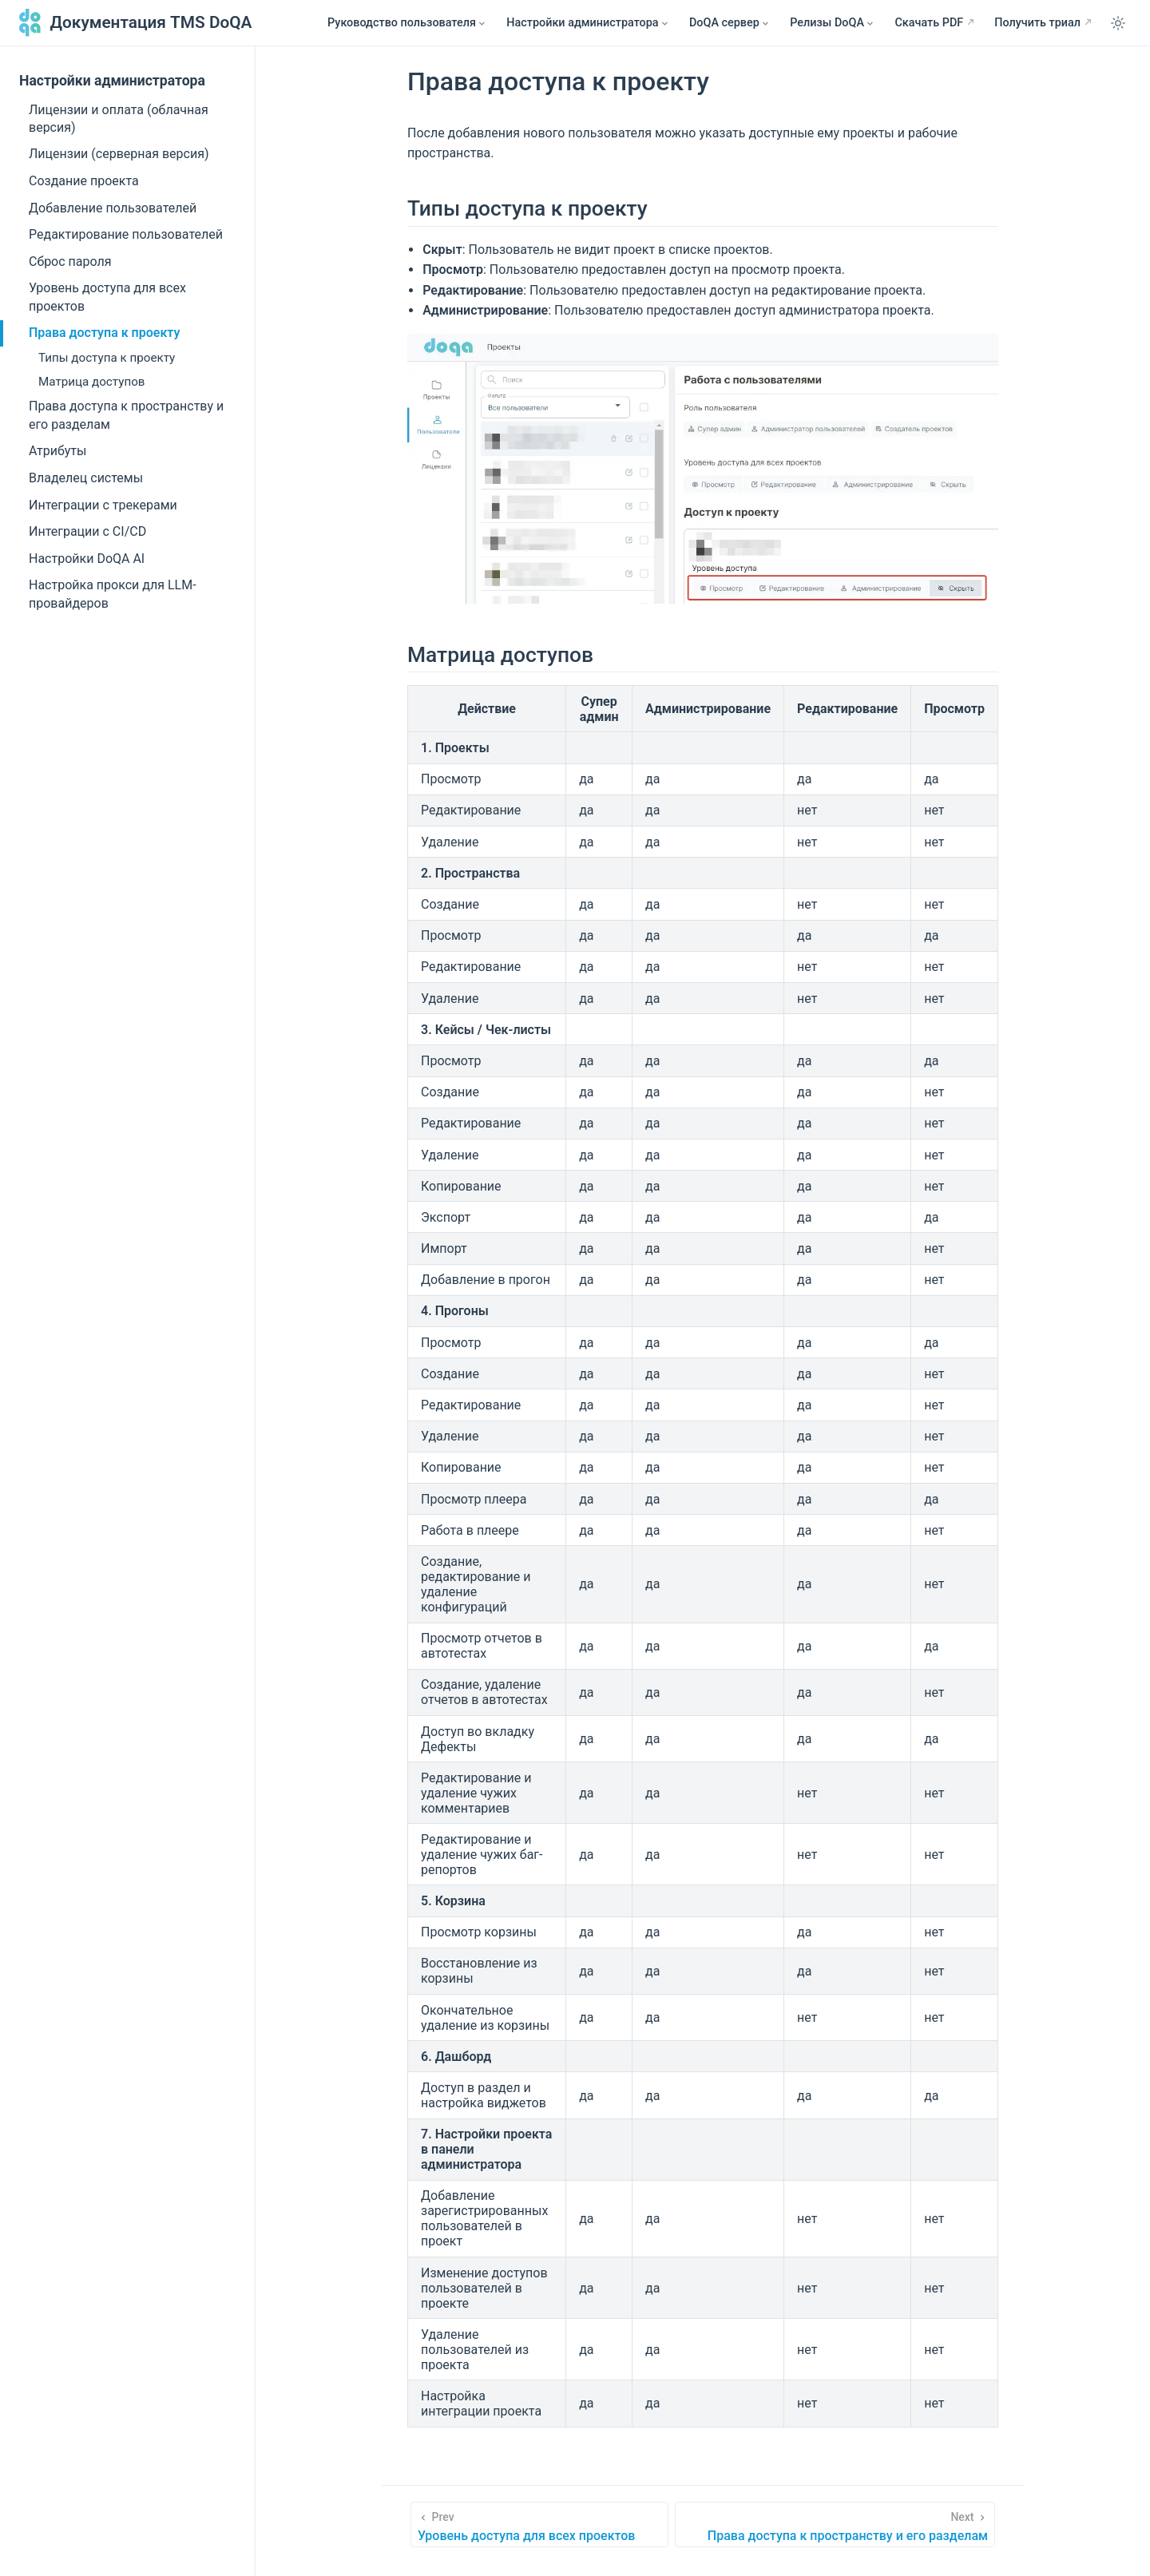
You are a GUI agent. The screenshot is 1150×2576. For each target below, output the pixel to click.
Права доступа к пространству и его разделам (126, 414)
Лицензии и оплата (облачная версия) (118, 118)
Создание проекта (84, 180)
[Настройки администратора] (588, 23)
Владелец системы (86, 477)
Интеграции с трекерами (103, 505)
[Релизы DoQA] (832, 23)
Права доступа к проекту (104, 332)
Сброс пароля (70, 261)
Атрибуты (57, 450)
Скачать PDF (928, 23)
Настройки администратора (112, 81)
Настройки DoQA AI (87, 558)
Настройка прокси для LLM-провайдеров (112, 593)
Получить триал (1037, 23)
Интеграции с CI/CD (87, 531)
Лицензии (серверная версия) (119, 153)
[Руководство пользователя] (407, 23)
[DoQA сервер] (730, 23)
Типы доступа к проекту (106, 358)
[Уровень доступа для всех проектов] (539, 2524)
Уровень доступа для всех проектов (107, 296)
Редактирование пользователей (126, 234)
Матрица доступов (91, 382)
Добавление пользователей (112, 208)
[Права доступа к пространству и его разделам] (835, 2524)
